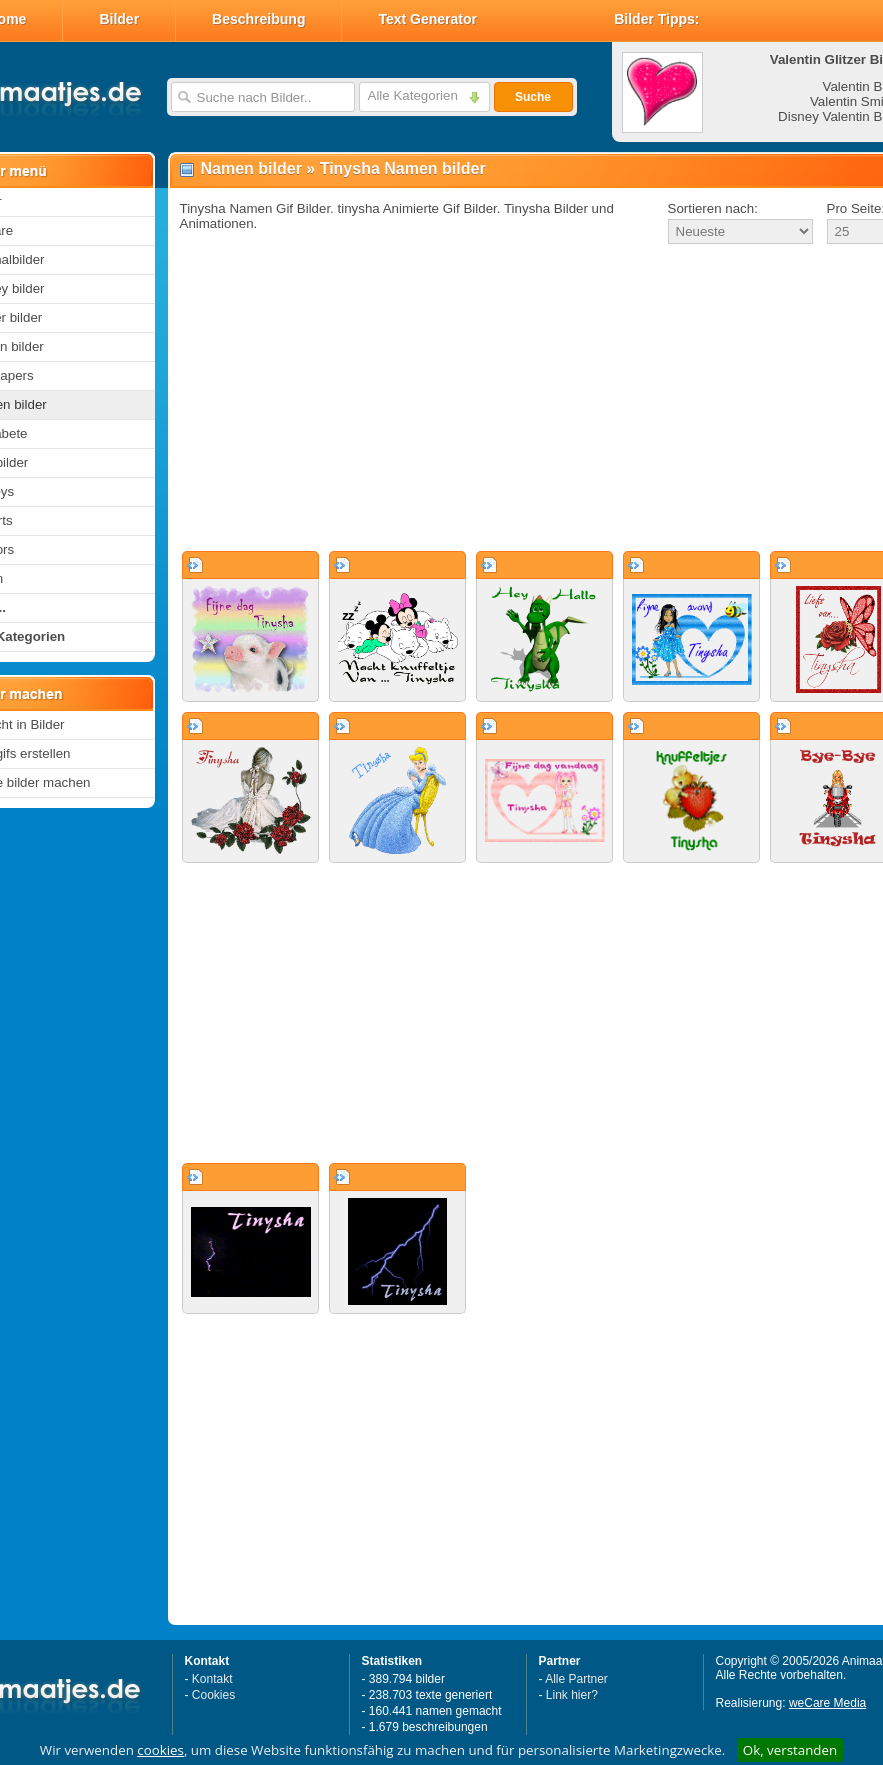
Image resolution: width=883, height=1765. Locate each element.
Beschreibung (258, 19)
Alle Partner (576, 1679)
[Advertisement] (508, 399)
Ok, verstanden (790, 1750)
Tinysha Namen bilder (403, 168)
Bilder (119, 19)
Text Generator (427, 19)
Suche (533, 97)
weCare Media (827, 1703)
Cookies (213, 1695)
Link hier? (572, 1695)
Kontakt (212, 1679)
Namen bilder (251, 168)
